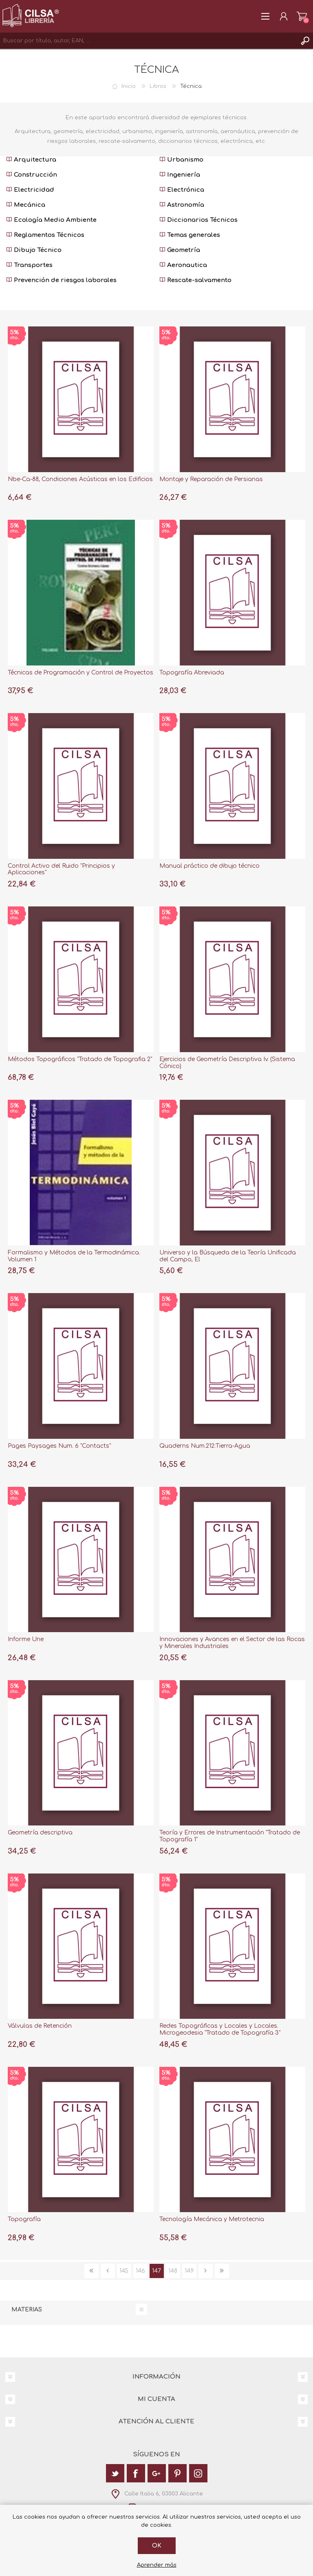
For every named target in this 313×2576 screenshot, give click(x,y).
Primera (91, 2271)
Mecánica (25, 204)
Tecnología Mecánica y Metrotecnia (211, 2219)
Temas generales (189, 235)
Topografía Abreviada (191, 673)
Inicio (128, 86)
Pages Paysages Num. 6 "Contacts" (59, 1446)
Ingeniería (179, 174)
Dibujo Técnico (34, 250)
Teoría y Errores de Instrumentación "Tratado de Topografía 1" (229, 1836)
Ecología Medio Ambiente (51, 220)
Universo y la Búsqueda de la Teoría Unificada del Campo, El (227, 1256)
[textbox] (148, 41)
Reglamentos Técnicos (45, 235)
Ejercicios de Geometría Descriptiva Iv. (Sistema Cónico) (227, 1062)
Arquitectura (31, 159)
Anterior (108, 2271)
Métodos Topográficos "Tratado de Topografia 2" (80, 1059)
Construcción (31, 174)
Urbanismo (181, 159)
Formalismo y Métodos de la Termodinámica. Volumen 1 (74, 1256)
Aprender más (156, 2565)
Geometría (179, 250)
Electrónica (181, 189)
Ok (156, 2546)
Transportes (29, 265)
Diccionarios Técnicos (198, 220)
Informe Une (26, 1639)
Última (222, 2271)
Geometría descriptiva (40, 1833)
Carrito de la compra (302, 16)
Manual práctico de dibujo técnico (209, 866)
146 (140, 2271)
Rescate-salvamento (195, 280)
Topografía (24, 2219)
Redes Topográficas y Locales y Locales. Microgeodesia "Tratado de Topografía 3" (219, 2029)
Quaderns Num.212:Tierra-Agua (204, 1446)
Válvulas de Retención (40, 2026)
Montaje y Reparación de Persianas (211, 479)
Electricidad (30, 189)
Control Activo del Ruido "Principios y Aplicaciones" (61, 869)
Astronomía (181, 204)
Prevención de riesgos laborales (61, 280)
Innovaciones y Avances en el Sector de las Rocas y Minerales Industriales (232, 1642)
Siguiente (205, 2271)
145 (123, 2271)
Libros (158, 86)
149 (189, 2271)
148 (172, 2271)
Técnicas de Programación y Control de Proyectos (80, 673)
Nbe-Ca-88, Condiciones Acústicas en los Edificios (80, 479)
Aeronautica (183, 265)
